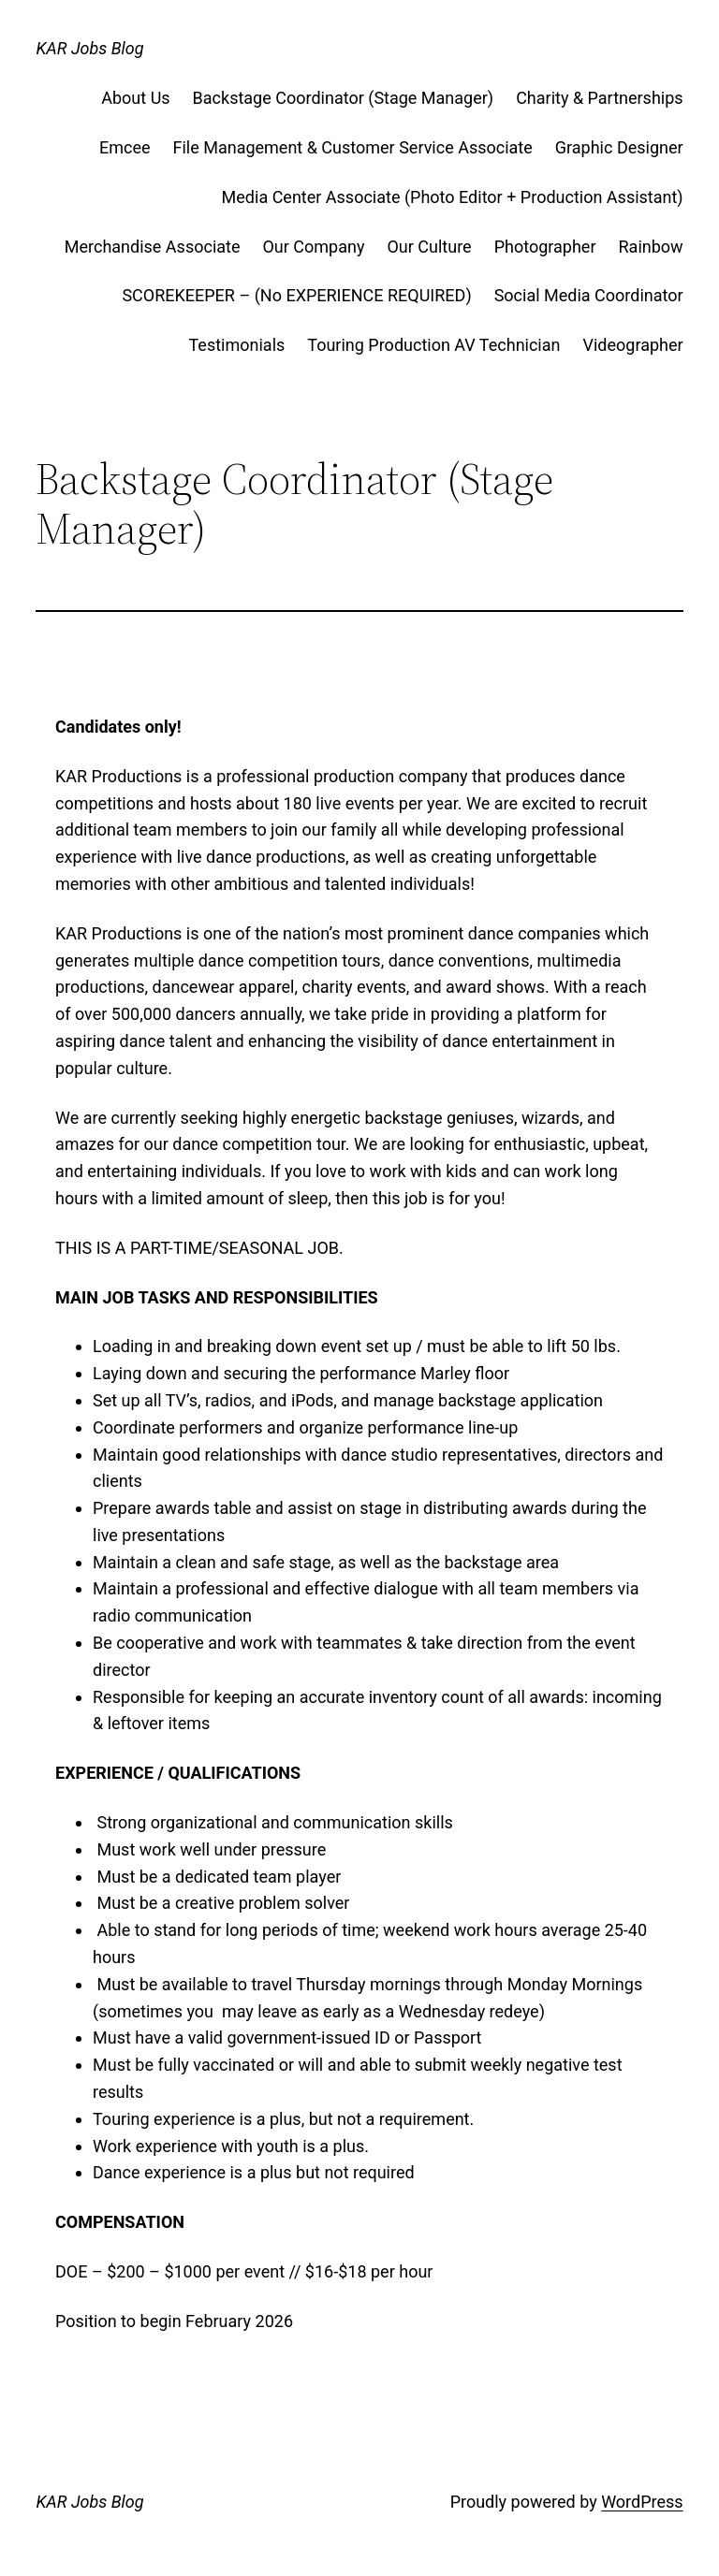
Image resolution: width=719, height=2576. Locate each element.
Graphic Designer (619, 147)
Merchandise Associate (153, 246)
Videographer (632, 345)
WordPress (641, 2501)
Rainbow (651, 246)
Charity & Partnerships (599, 98)
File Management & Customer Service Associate (352, 147)
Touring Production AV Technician (433, 345)
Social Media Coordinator (588, 295)
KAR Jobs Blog (89, 48)
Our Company (313, 246)
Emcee (125, 147)
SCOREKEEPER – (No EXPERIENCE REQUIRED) (296, 295)
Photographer (545, 246)
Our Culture (429, 246)
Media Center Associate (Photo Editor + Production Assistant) (452, 197)
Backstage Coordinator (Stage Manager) (343, 98)
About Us (135, 98)
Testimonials (237, 345)
